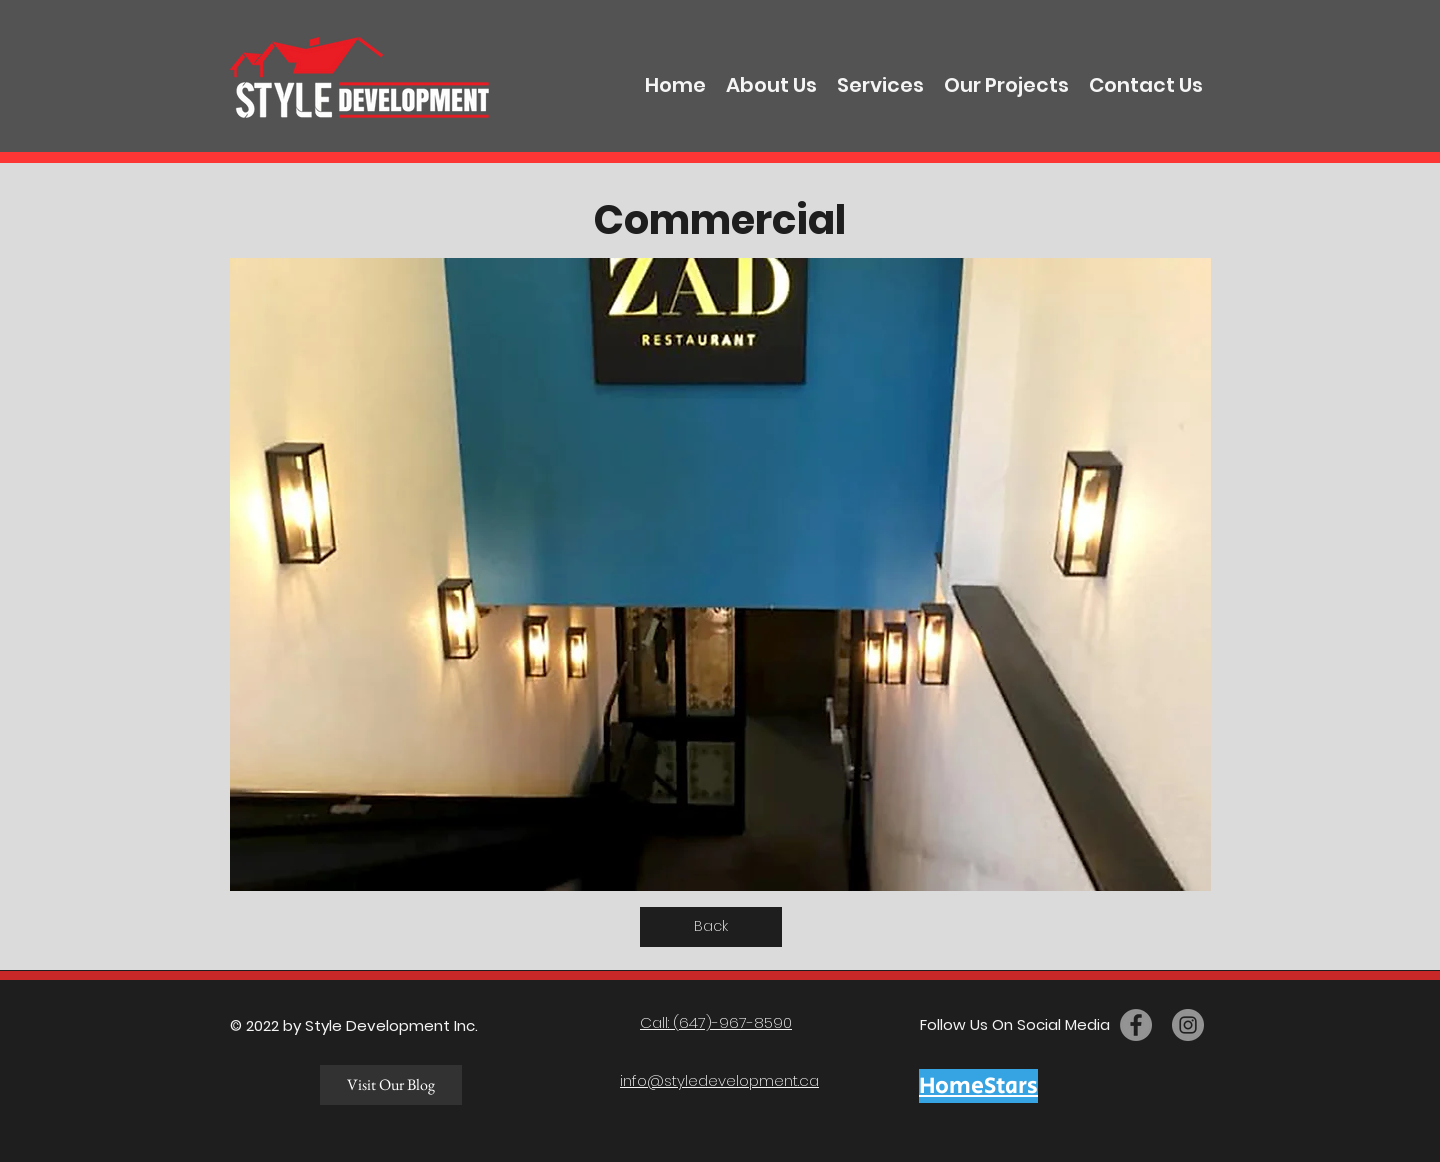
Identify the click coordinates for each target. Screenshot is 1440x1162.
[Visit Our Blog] (391, 1085)
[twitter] (1188, 1025)
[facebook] (1136, 1025)
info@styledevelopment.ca (719, 1080)
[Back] (711, 927)
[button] (720, 574)
